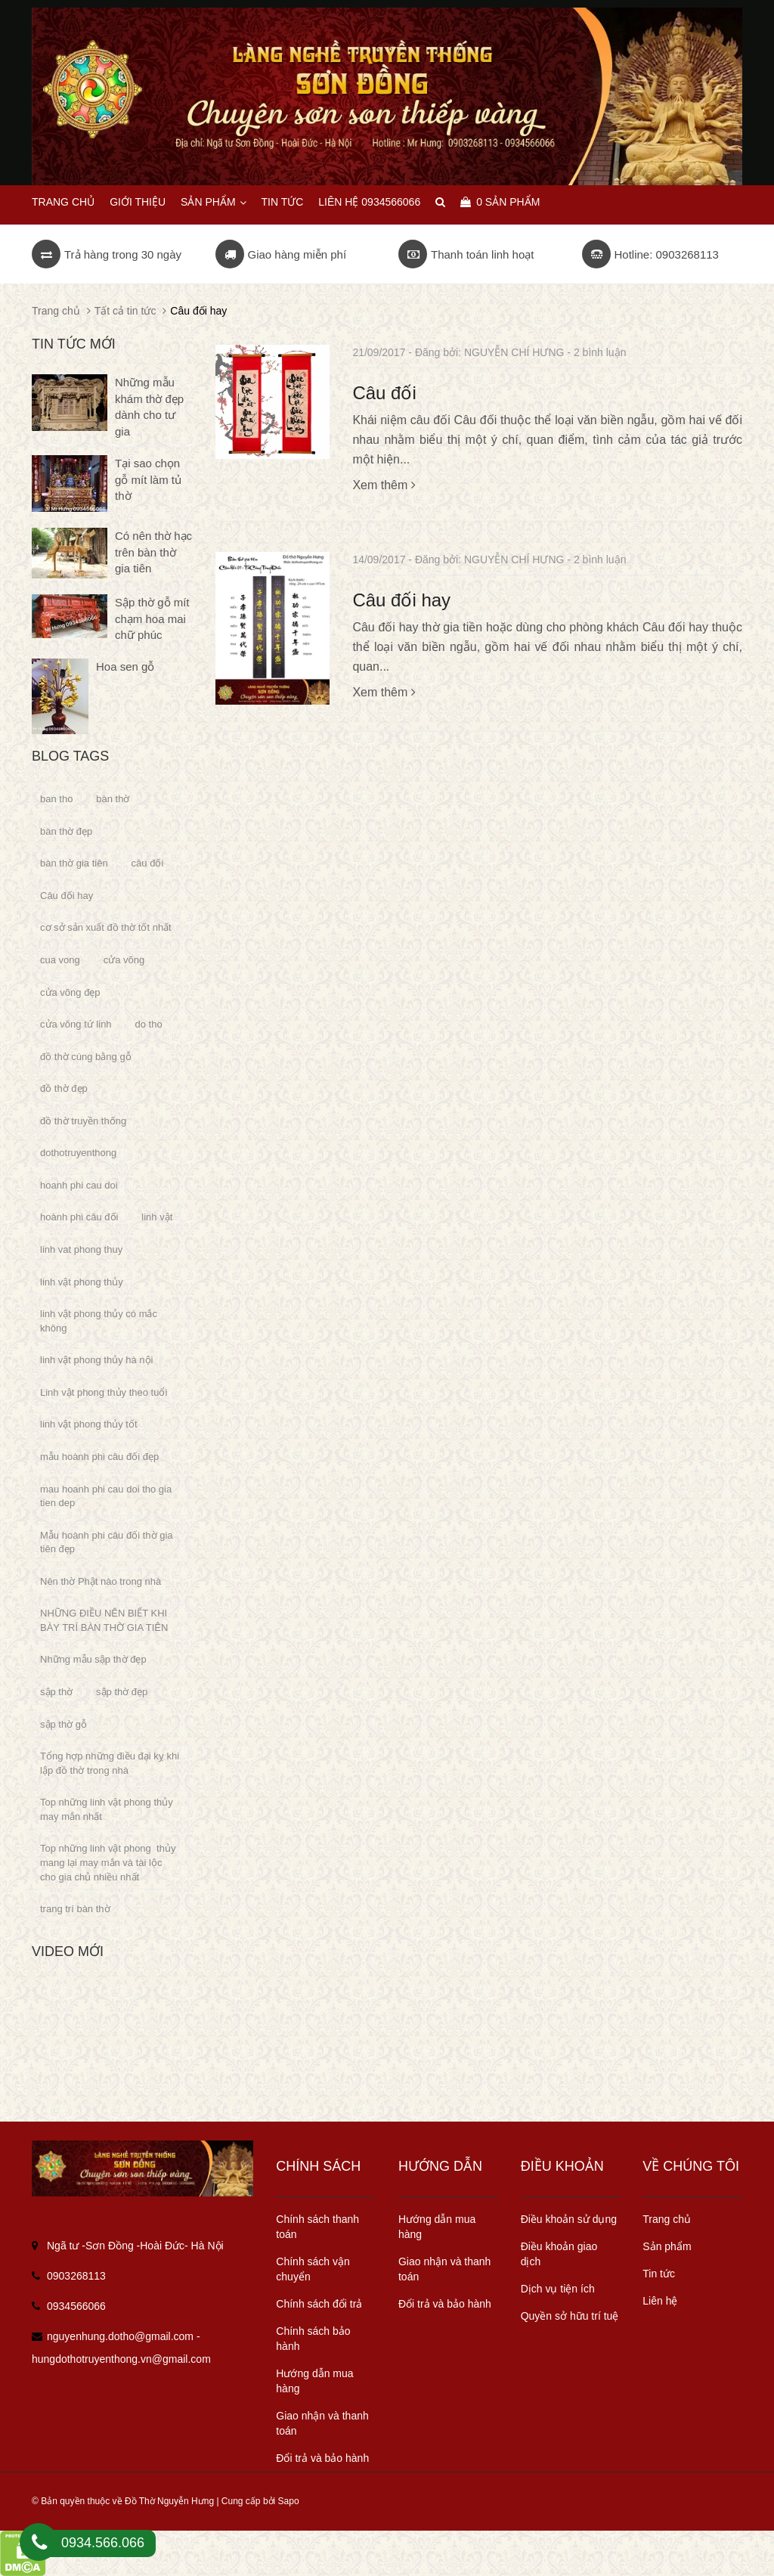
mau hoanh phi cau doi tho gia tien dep (106, 1496)
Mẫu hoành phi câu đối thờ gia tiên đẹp (106, 1542)
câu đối (148, 863)
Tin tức (282, 202)
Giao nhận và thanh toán (322, 2423)
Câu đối (384, 393)
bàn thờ (112, 798)
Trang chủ (666, 2219)
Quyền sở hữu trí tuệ (570, 2316)
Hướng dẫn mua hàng (314, 2381)
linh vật (156, 1217)
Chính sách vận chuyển (313, 2269)
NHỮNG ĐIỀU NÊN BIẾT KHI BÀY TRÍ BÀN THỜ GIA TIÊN (104, 1620)
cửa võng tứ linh (76, 1024)
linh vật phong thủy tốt (89, 1424)
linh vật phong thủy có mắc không (98, 1321)
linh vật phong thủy (81, 1282)
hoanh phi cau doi (79, 1185)
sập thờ (56, 1691)
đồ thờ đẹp (64, 1088)
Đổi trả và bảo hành (322, 2458)
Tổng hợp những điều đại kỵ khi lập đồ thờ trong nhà (109, 1763)
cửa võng (124, 960)
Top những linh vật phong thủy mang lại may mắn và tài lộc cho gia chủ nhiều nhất (107, 1862)
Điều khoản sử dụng (569, 2219)
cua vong (60, 960)
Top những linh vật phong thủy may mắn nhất (106, 1809)
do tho (149, 1024)
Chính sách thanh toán (317, 2226)
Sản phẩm (213, 202)
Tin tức (658, 2274)
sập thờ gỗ (63, 1724)
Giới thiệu (138, 202)
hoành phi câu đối (79, 1217)
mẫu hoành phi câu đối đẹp (99, 1456)
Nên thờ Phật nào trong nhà (100, 1581)
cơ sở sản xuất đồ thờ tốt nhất (106, 927)
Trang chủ (63, 202)
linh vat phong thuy (81, 1249)
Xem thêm (383, 485)
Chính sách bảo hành (313, 2338)
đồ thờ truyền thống (83, 1121)
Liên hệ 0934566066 (369, 202)
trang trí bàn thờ (75, 1908)
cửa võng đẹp (70, 992)
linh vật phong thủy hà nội (96, 1359)
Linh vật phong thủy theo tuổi (103, 1392)
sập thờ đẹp (121, 1691)
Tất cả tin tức (125, 311)
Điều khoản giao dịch (559, 2254)
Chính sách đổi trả (319, 2304)
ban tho (56, 798)
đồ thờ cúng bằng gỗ (86, 1056)
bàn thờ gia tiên (74, 863)
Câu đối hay (401, 600)
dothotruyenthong (78, 1152)
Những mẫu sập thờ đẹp (93, 1659)
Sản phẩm (666, 2246)
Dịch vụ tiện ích (558, 2289)
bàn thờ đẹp (66, 831)
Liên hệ (659, 2301)
